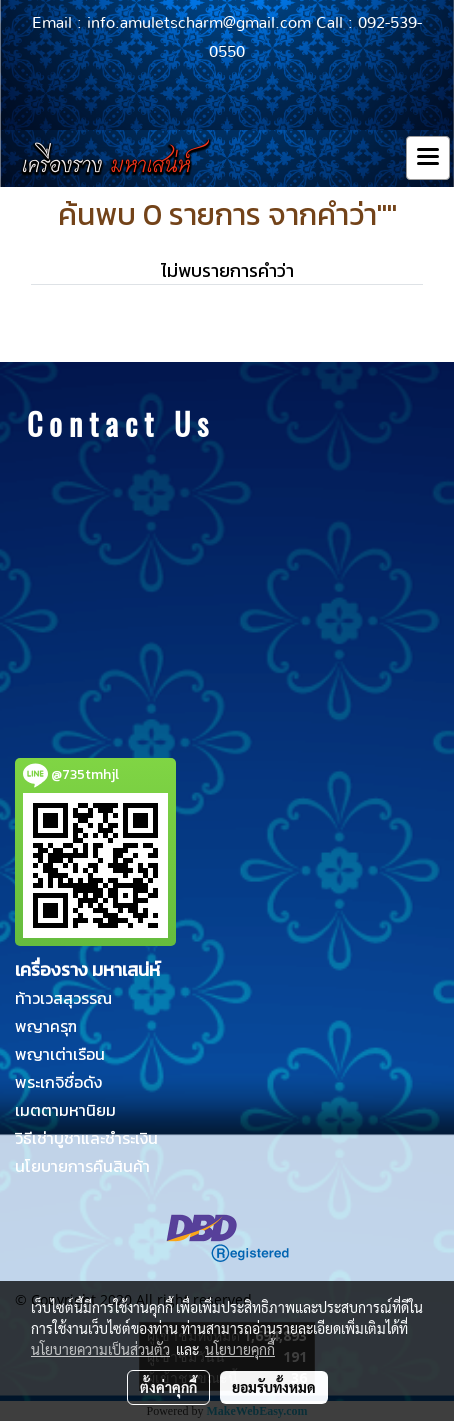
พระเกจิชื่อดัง (58, 1082)
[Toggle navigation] (428, 158)
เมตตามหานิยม (65, 1110)
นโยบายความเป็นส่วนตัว (100, 1349)
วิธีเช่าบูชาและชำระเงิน (86, 1138)
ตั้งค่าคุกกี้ (168, 1387)
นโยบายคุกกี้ (240, 1349)
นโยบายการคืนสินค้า (82, 1166)
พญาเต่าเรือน (60, 1054)
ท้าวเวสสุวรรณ (63, 998)
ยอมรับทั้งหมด (274, 1387)
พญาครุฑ (46, 1026)
